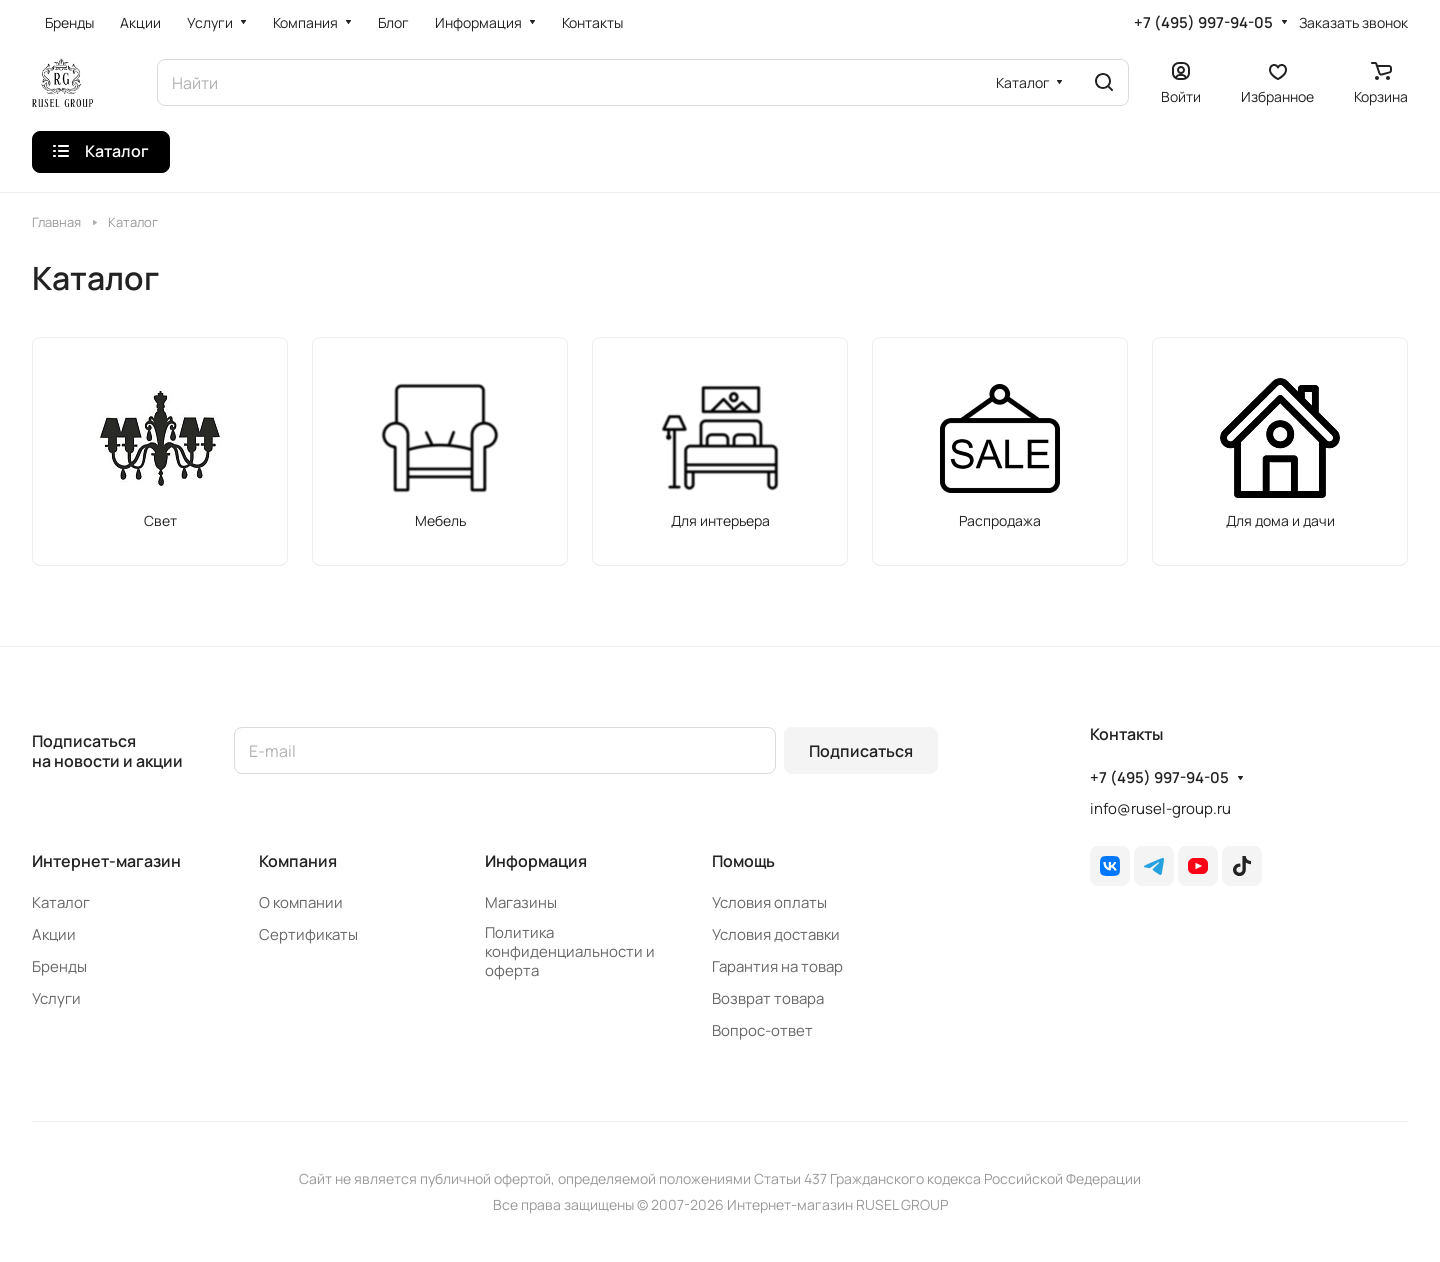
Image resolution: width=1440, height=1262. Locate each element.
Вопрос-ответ (762, 1030)
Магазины (521, 902)
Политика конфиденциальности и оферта (570, 951)
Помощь (743, 861)
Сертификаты (308, 934)
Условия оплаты (769, 902)
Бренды (59, 966)
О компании (301, 902)
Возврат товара (768, 998)
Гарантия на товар (777, 966)
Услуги (56, 998)
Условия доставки (776, 934)
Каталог (61, 902)
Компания (298, 861)
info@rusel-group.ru (1160, 808)
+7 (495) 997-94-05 (1203, 23)
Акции (54, 934)
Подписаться (861, 751)
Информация (536, 861)
